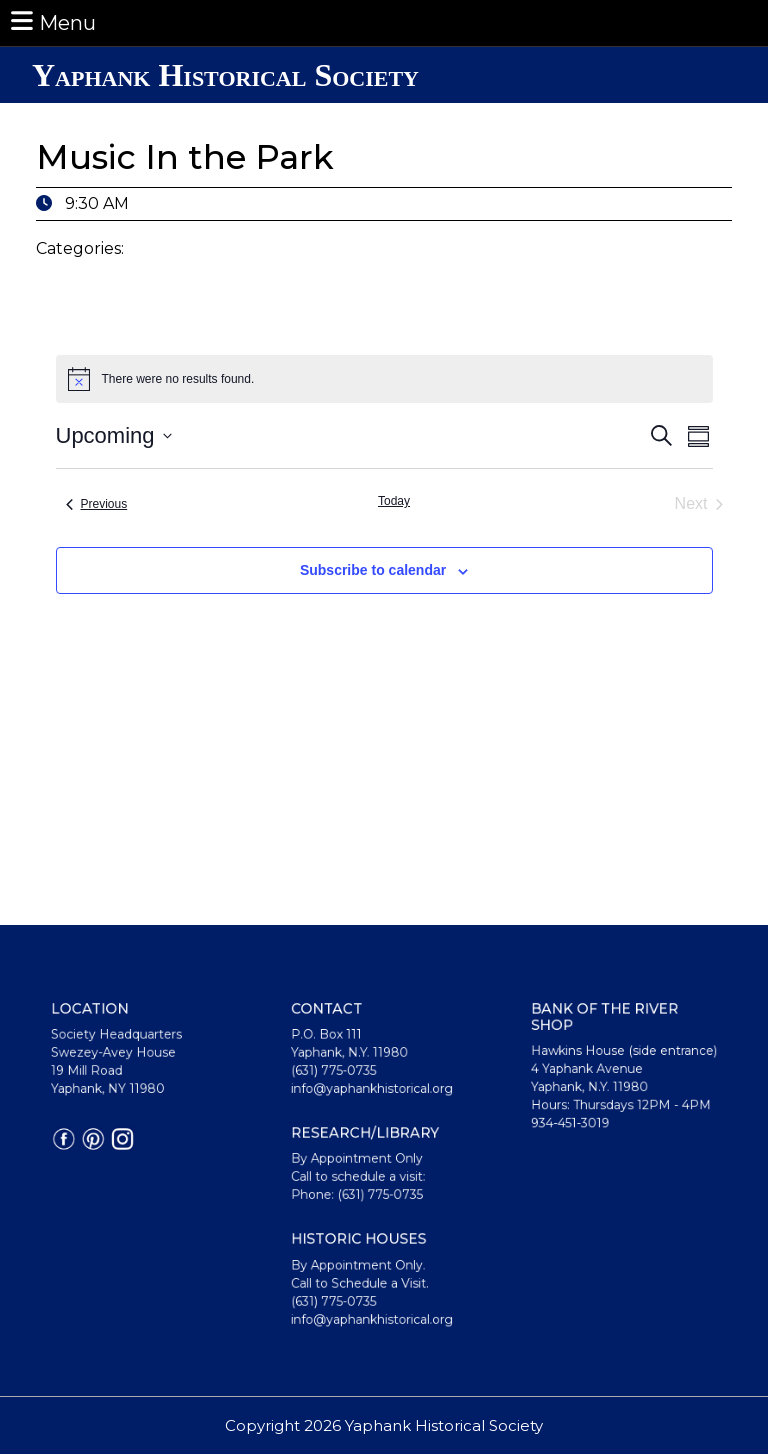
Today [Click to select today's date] (394, 501)
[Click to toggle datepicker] (114, 435)
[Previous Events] (97, 504)
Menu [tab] (52, 21)
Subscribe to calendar (373, 570)
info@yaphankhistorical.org (374, 1104)
